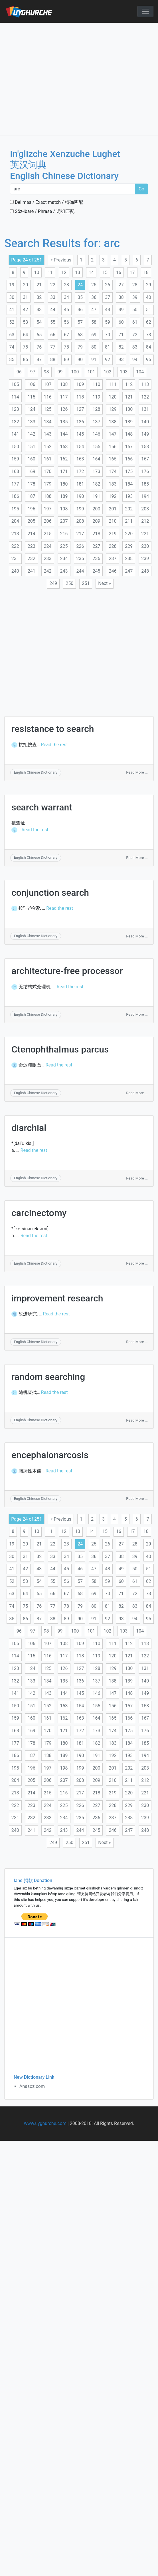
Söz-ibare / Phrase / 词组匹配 (42, 211)
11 (50, 272)
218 (96, 533)
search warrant (41, 807)
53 (25, 322)
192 (112, 496)
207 (64, 521)
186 (15, 496)
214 (31, 533)
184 (129, 484)
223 (31, 546)
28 (134, 284)
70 (107, 334)
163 (80, 459)
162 (64, 459)
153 (64, 446)
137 (96, 421)
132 (15, 421)
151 (31, 446)
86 (25, 359)
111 (112, 384)
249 (53, 583)
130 (129, 409)
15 (105, 272)
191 (96, 496)
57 (80, 322)
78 (66, 347)
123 (15, 409)
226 (80, 546)
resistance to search (52, 728)
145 (80, 434)
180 (64, 484)
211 (129, 521)
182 (96, 484)
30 (11, 297)
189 (64, 496)
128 (96, 409)
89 (66, 359)
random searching (48, 1376)
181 (80, 484)
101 (91, 372)
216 (64, 533)
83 (134, 347)
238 (129, 558)
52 (11, 322)
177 (15, 484)
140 (145, 421)
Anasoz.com (32, 2086)
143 (48, 434)
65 (39, 334)
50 (134, 309)
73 (148, 334)
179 (48, 484)
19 (11, 284)
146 (96, 434)
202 (129, 509)
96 (19, 372)
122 (145, 397)
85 (11, 359)
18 (146, 272)
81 (107, 347)
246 (112, 571)
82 (121, 347)
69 (93, 334)
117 (64, 397)
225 (64, 546)
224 (48, 546)
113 (145, 384)
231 (15, 558)
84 (148, 347)
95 (148, 359)
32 (39, 297)
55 (52, 322)
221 (145, 533)
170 (48, 471)
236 (96, 558)
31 (25, 297)
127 (80, 409)
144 (64, 434)
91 (93, 359)
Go (141, 189)
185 (145, 484)
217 (80, 533)
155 (96, 446)
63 (11, 334)
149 (145, 434)
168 (15, 471)
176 (145, 471)
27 (121, 284)
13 (77, 272)
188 (48, 496)
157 (129, 446)
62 (148, 322)
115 (31, 397)
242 (48, 571)
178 (31, 484)
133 (31, 421)
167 (145, 459)
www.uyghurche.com (45, 2123)
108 (64, 384)
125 (48, 409)
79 (80, 347)
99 (60, 372)
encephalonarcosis (49, 1455)
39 (134, 297)
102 (107, 372)
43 (39, 309)
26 (107, 284)
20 (25, 284)
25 (93, 284)
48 (107, 309)
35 (80, 297)
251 (86, 583)
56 (66, 322)
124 (31, 409)
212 (145, 521)
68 (80, 334)
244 (80, 571)
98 (46, 372)
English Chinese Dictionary (36, 772)
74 (11, 347)
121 (129, 397)
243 (64, 571)
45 (66, 309)
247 (129, 571)
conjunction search (50, 892)
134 (48, 421)
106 (31, 384)
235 (80, 558)
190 (80, 496)
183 (112, 484)
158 (145, 446)
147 (112, 434)
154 (80, 446)
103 (123, 372)
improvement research (57, 1298)
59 (107, 322)
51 (148, 309)
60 (121, 322)
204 (15, 521)
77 (52, 347)
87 (39, 359)
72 (134, 334)
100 (75, 372)
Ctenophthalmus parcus (60, 1049)
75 (25, 347)
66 (52, 334)
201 (112, 509)
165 (112, 459)
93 (121, 359)
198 (64, 509)
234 (64, 558)
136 (80, 421)
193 (129, 496)
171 (64, 471)
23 (66, 284)
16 (118, 272)
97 (32, 372)
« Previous (60, 260)
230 (145, 546)
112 (129, 384)
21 (39, 284)
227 (96, 546)
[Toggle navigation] (145, 11)
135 (64, 421)
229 (129, 546)
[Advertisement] (53, 79)
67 (66, 334)
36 (93, 297)
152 (48, 446)
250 (69, 583)
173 (96, 471)
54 (39, 322)
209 (96, 521)
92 (107, 359)
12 (63, 272)
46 (80, 309)
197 (48, 509)
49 (121, 309)
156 (112, 446)
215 (48, 533)
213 (15, 533)
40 (148, 297)
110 (96, 384)
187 (31, 496)
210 (112, 521)
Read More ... (137, 772)
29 (148, 284)
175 (129, 471)
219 (112, 533)
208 (80, 521)
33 (52, 297)
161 (48, 459)
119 (96, 397)
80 (93, 347)
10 (36, 272)
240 (15, 571)
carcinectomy (38, 1213)
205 (31, 521)
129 (112, 409)
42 (25, 309)
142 (31, 434)
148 (129, 434)
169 (31, 471)
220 (129, 533)
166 (129, 459)
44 (52, 309)
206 (48, 521)
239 (145, 558)
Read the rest (54, 744)
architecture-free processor (67, 970)
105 (15, 384)
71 (121, 334)
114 (15, 397)
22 (52, 284)
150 (15, 446)
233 (48, 558)
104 (140, 372)
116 (48, 397)
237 (112, 558)
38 (121, 297)
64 (25, 334)
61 (134, 322)
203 (145, 509)
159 (15, 459)
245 (96, 571)
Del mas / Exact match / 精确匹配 (46, 202)
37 (107, 297)
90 (80, 359)
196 (31, 509)
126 (64, 409)
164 (96, 459)
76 (39, 347)
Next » (104, 583)
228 (112, 546)
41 (11, 309)
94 (134, 359)
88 (52, 359)
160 (31, 459)
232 (31, 558)
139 (129, 421)
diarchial (28, 1127)
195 (15, 509)
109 (80, 384)
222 (15, 546)
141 (15, 434)
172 (80, 471)
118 (80, 397)
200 (96, 509)
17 (132, 272)
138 (112, 421)
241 (31, 571)
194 (145, 496)
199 (80, 509)
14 (91, 272)
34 (66, 297)
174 (112, 471)
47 (93, 309)
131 (145, 409)
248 (145, 571)
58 (93, 322)
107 (48, 384)
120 (112, 397)
